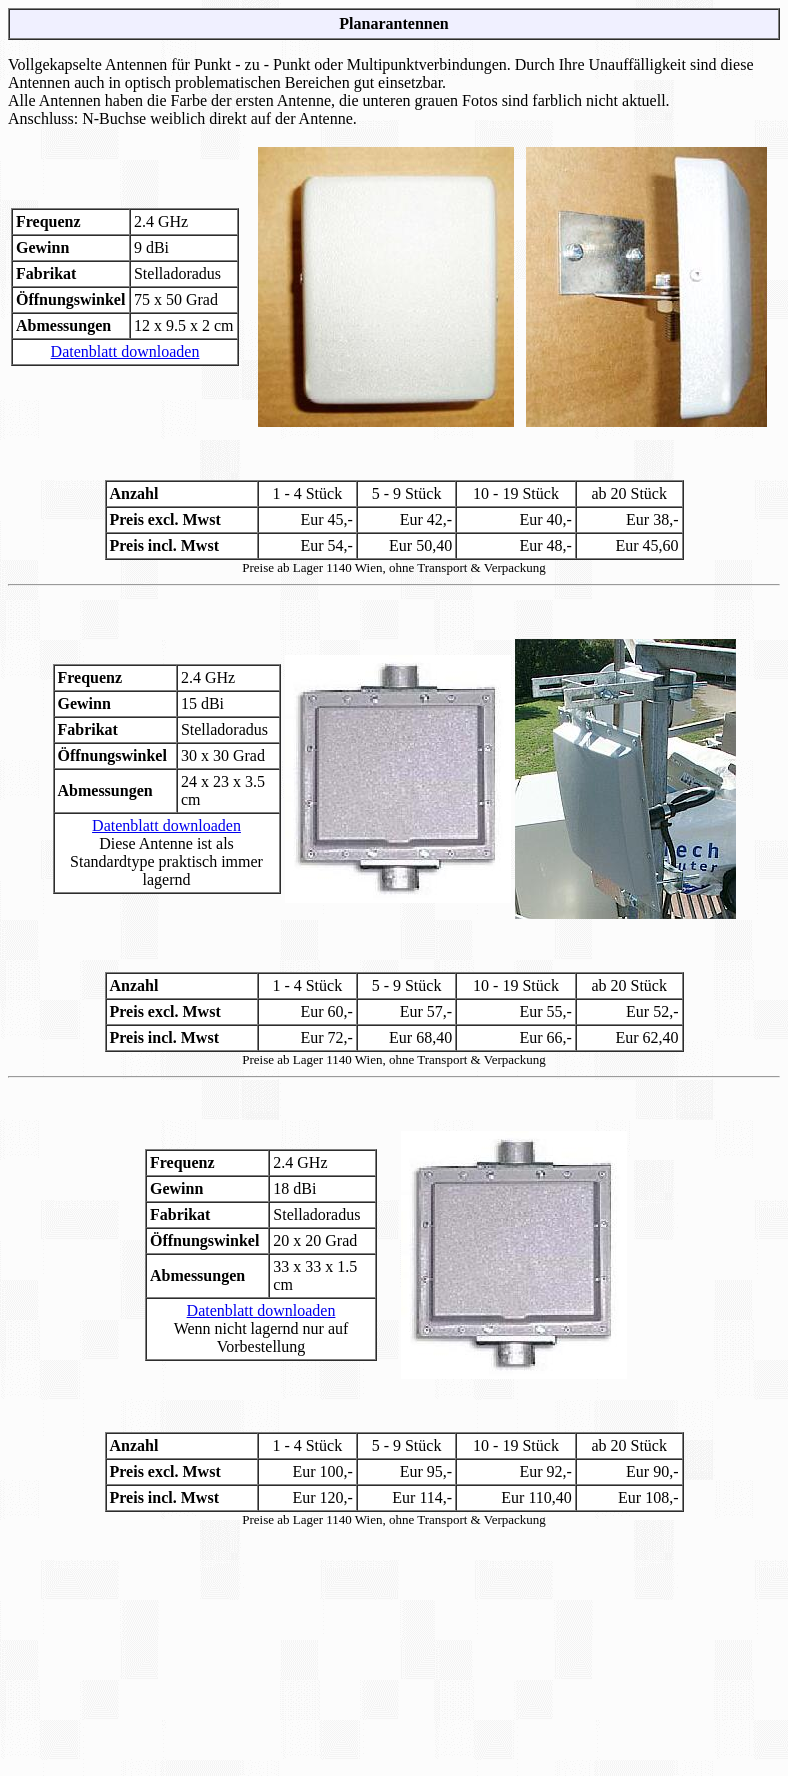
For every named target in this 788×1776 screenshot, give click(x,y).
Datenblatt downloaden (125, 351)
